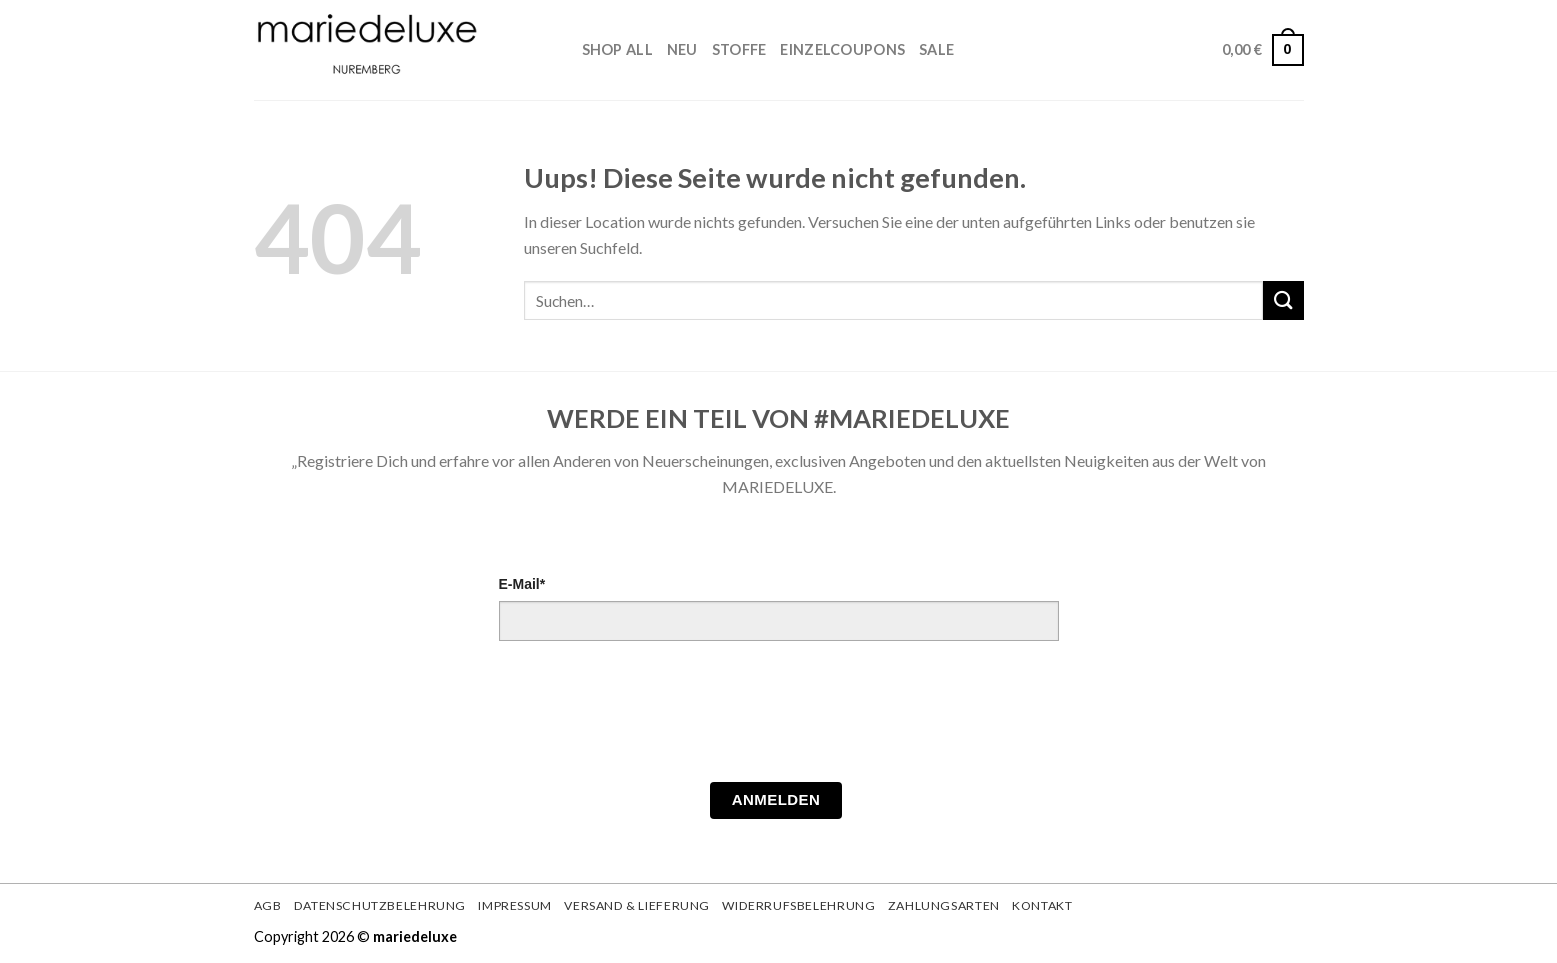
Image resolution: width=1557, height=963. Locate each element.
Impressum (515, 905)
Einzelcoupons (842, 49)
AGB (268, 905)
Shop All (617, 49)
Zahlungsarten (944, 905)
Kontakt (1042, 905)
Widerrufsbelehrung (798, 905)
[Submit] (1283, 300)
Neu (682, 49)
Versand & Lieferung (637, 905)
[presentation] (651, 717)
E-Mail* (522, 584)
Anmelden (776, 799)
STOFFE (739, 49)
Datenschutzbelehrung (380, 905)
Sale (936, 49)
